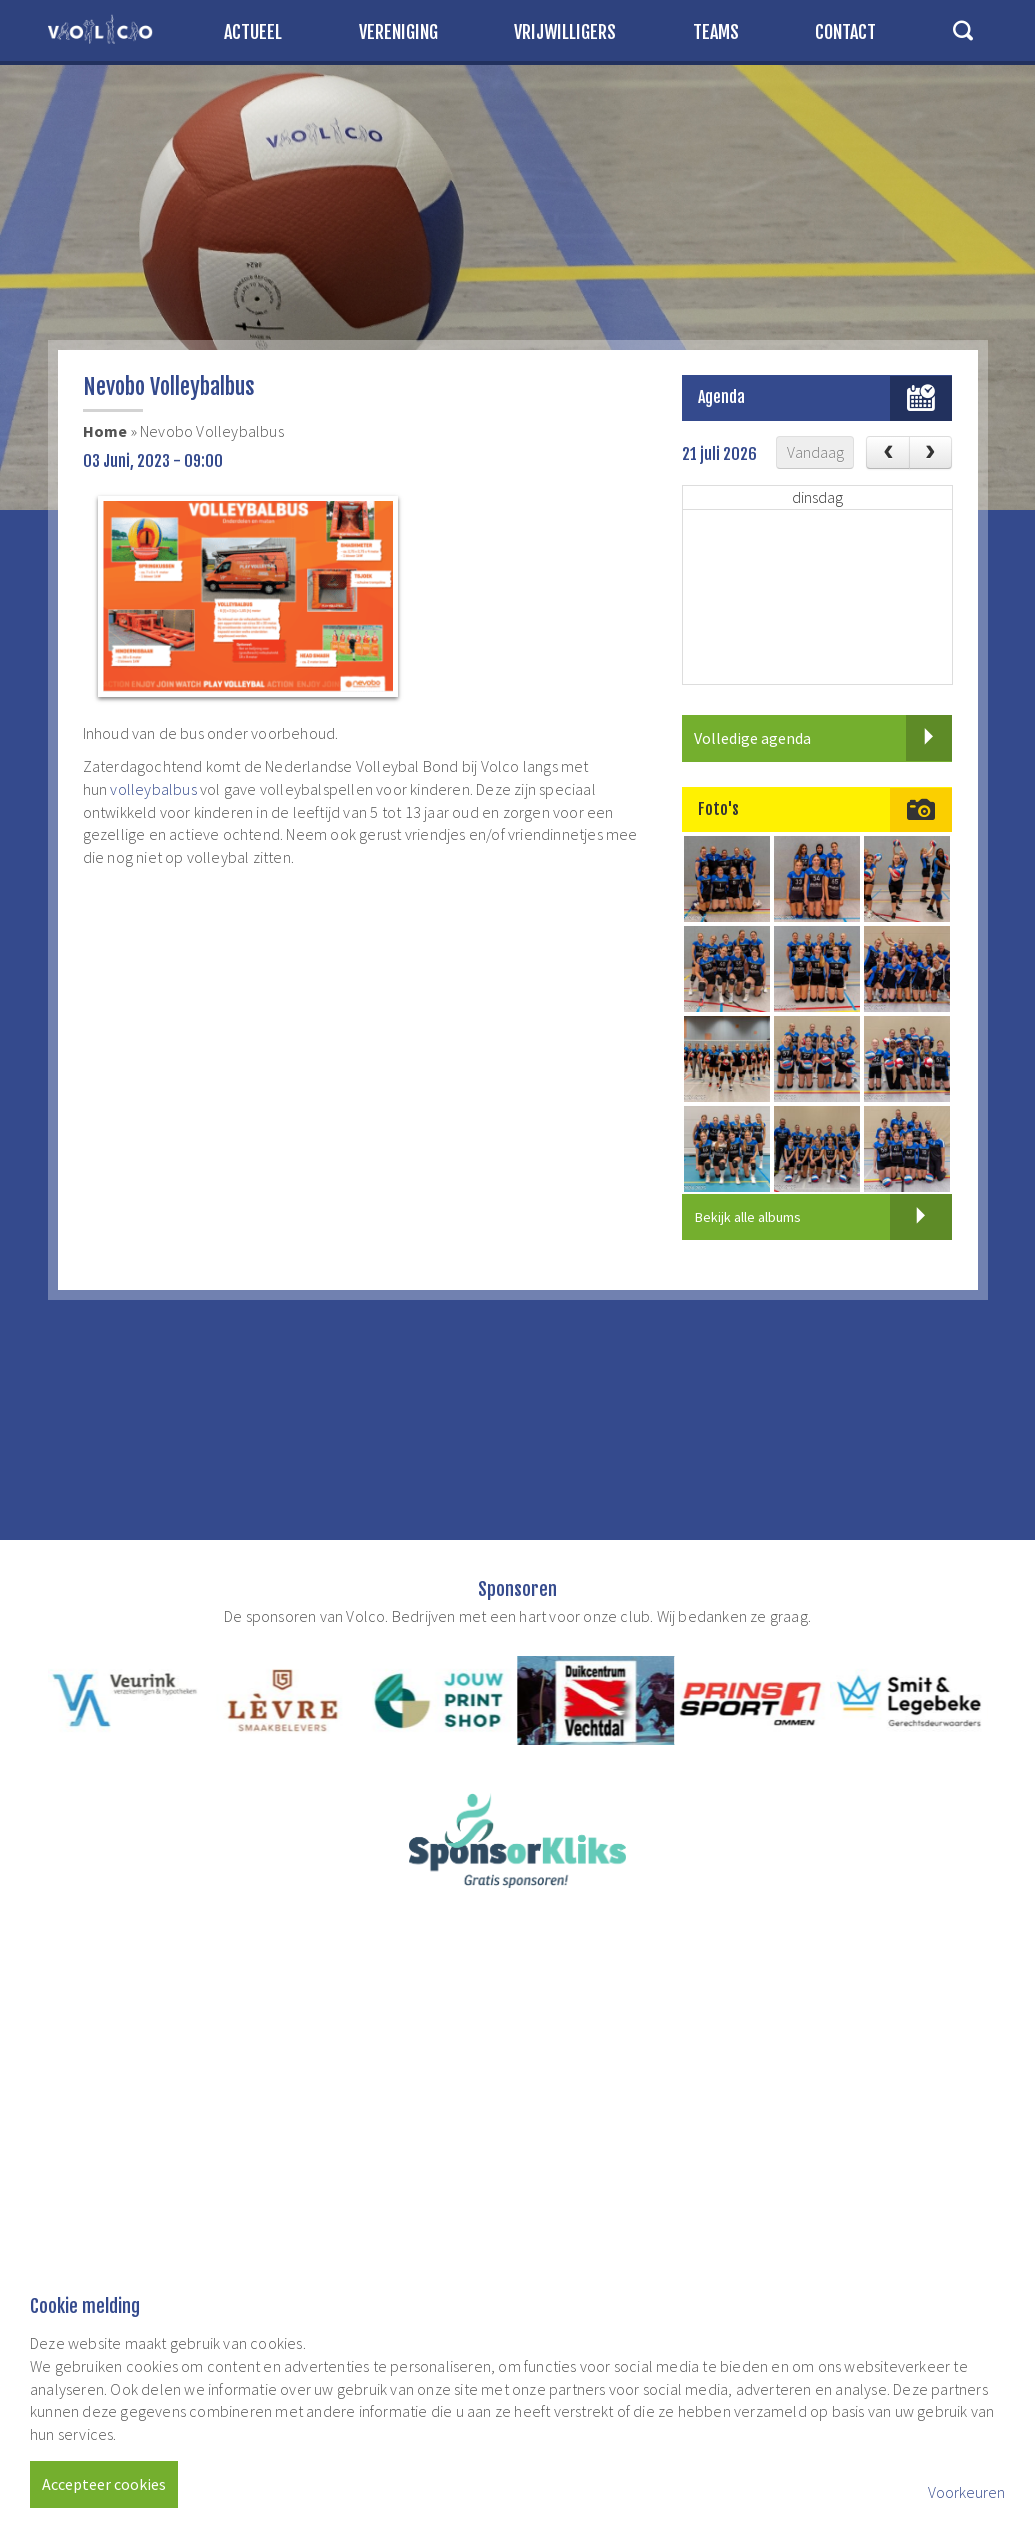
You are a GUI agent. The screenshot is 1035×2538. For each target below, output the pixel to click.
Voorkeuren (966, 2492)
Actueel (253, 32)
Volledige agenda (823, 738)
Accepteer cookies (104, 2484)
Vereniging (398, 32)
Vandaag (815, 452)
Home (105, 431)
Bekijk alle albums (823, 1217)
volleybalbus (153, 789)
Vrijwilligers (565, 32)
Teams (716, 32)
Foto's (718, 809)
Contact (845, 32)
